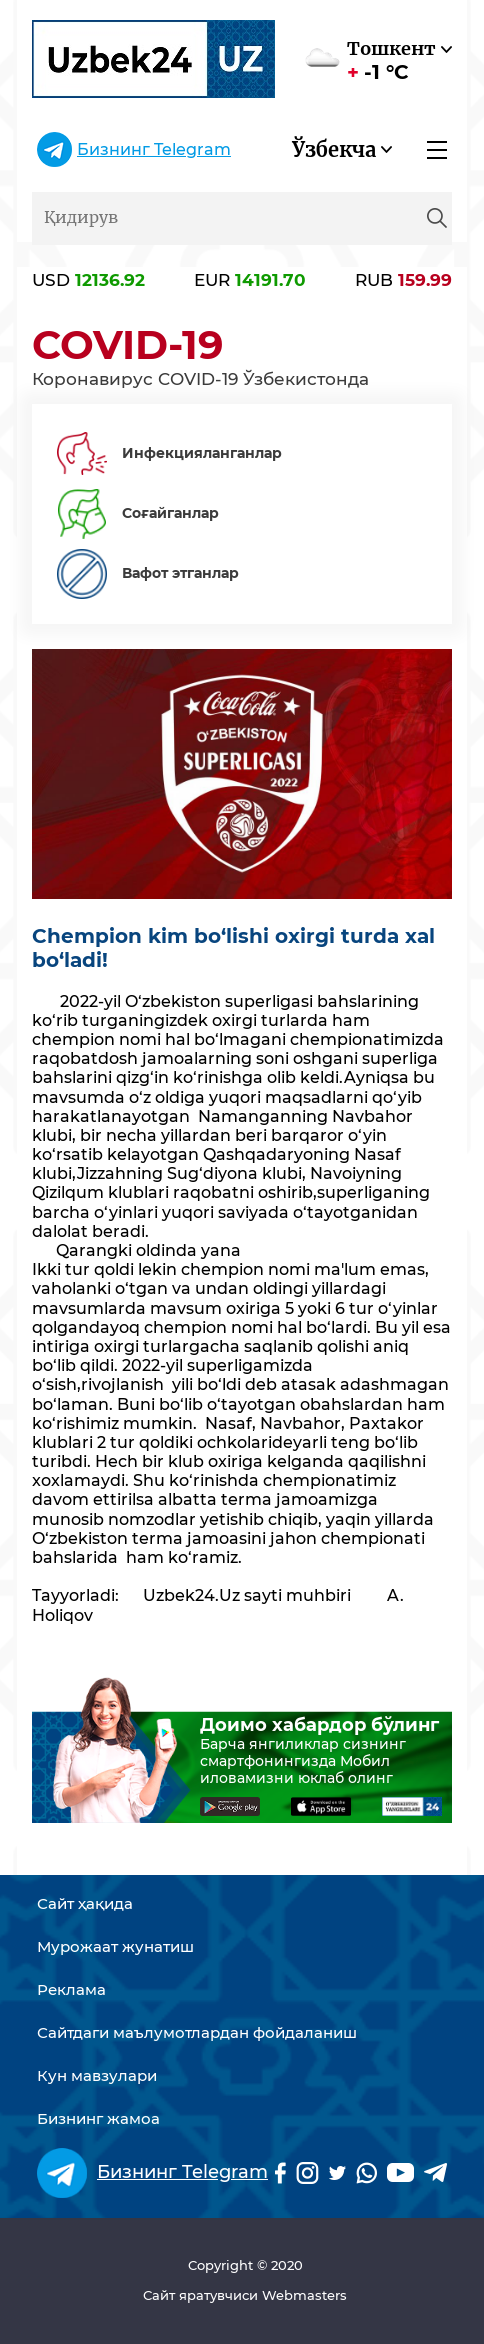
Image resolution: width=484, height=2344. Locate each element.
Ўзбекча (334, 149)
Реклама (71, 1990)
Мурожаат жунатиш (115, 1947)
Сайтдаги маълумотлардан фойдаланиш (197, 2033)
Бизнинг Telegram (154, 149)
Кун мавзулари (97, 2076)
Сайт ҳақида (85, 1904)
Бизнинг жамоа (98, 2119)
